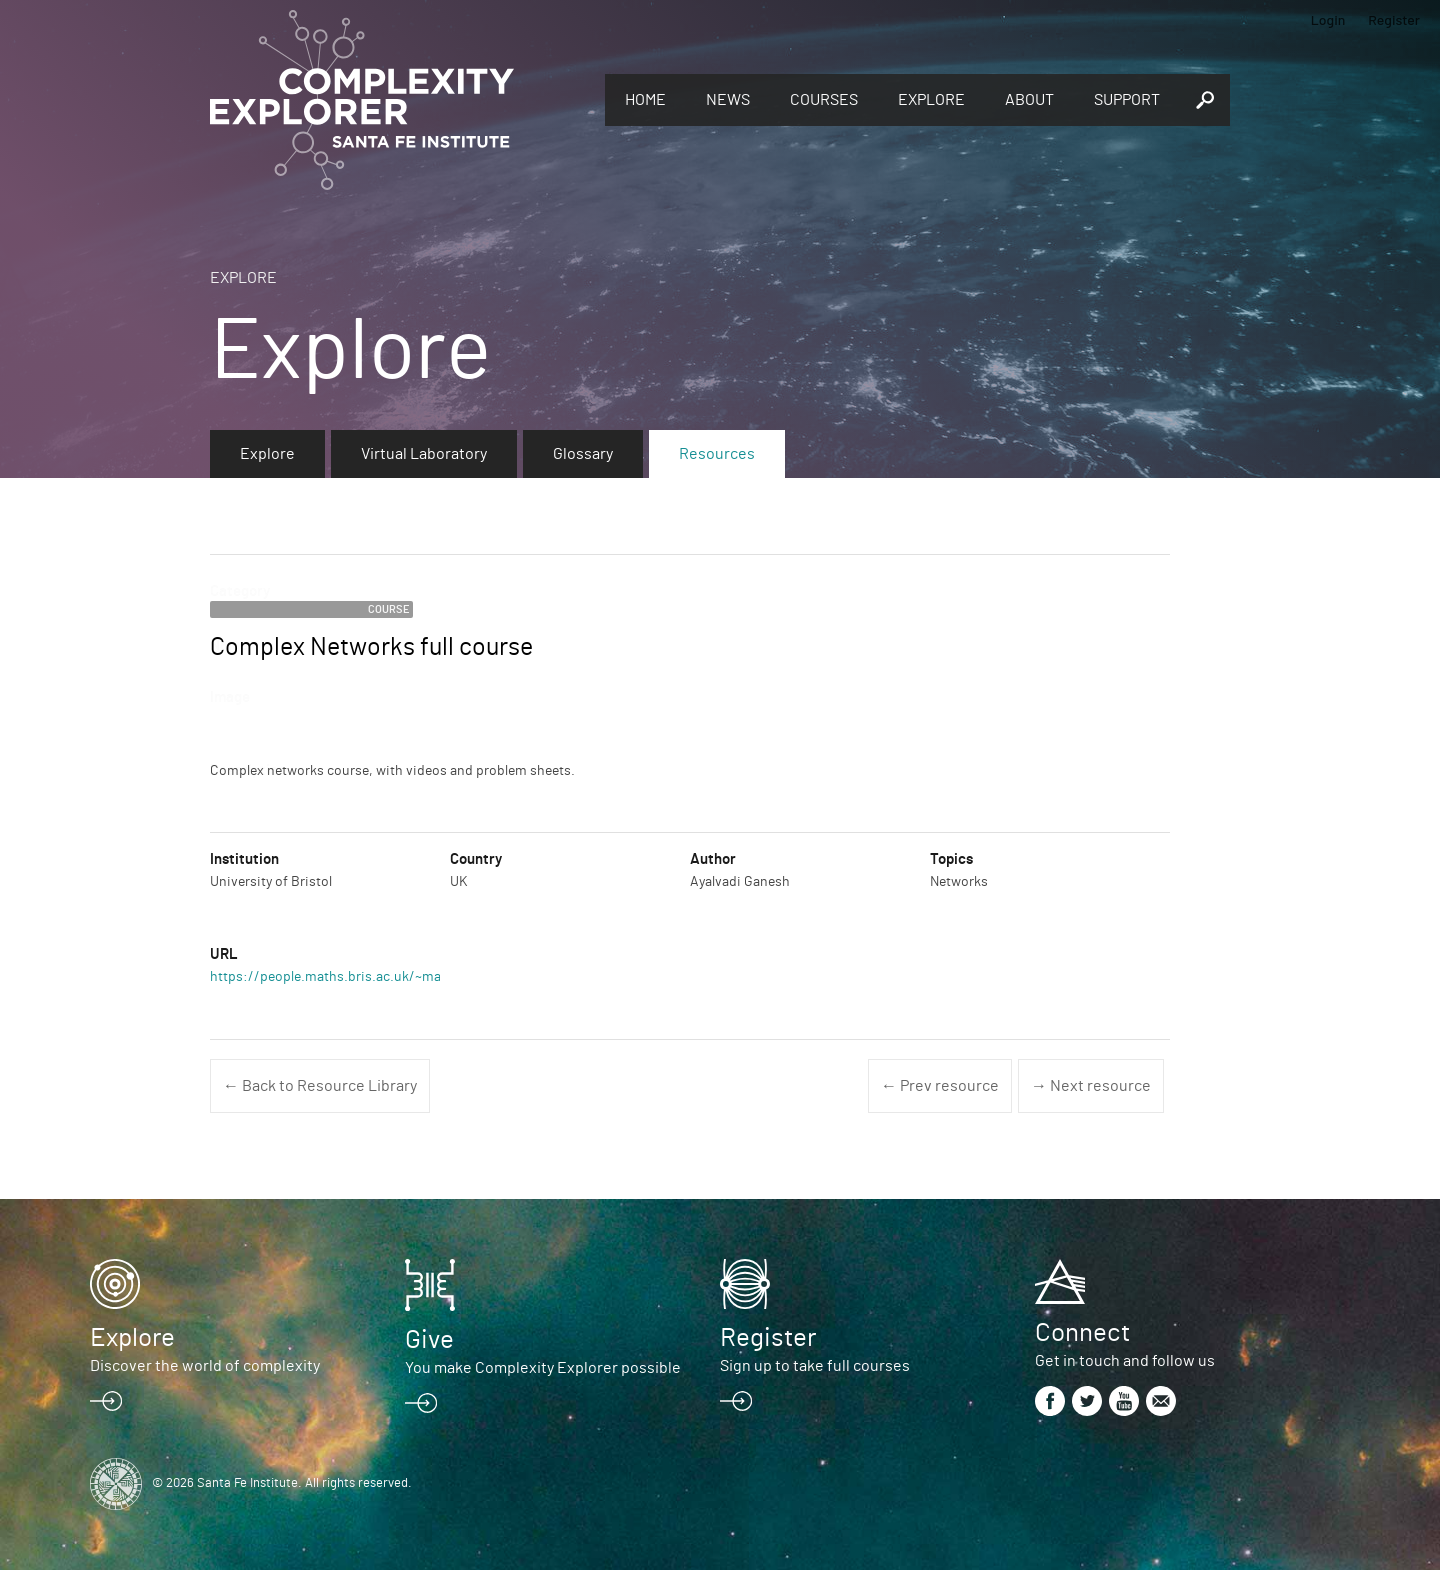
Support (1127, 100)
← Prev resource (940, 1086)
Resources (717, 454)
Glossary (583, 454)
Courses (824, 100)
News (728, 100)
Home (645, 100)
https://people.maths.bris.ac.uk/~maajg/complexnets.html (392, 977)
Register (1394, 19)
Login (1328, 19)
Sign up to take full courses (815, 1366)
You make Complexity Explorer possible (543, 1368)
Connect (1082, 1333)
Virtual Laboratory (424, 454)
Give (429, 1340)
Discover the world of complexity (205, 1366)
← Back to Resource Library (320, 1086)
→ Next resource (1091, 1086)
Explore (931, 100)
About (1029, 100)
